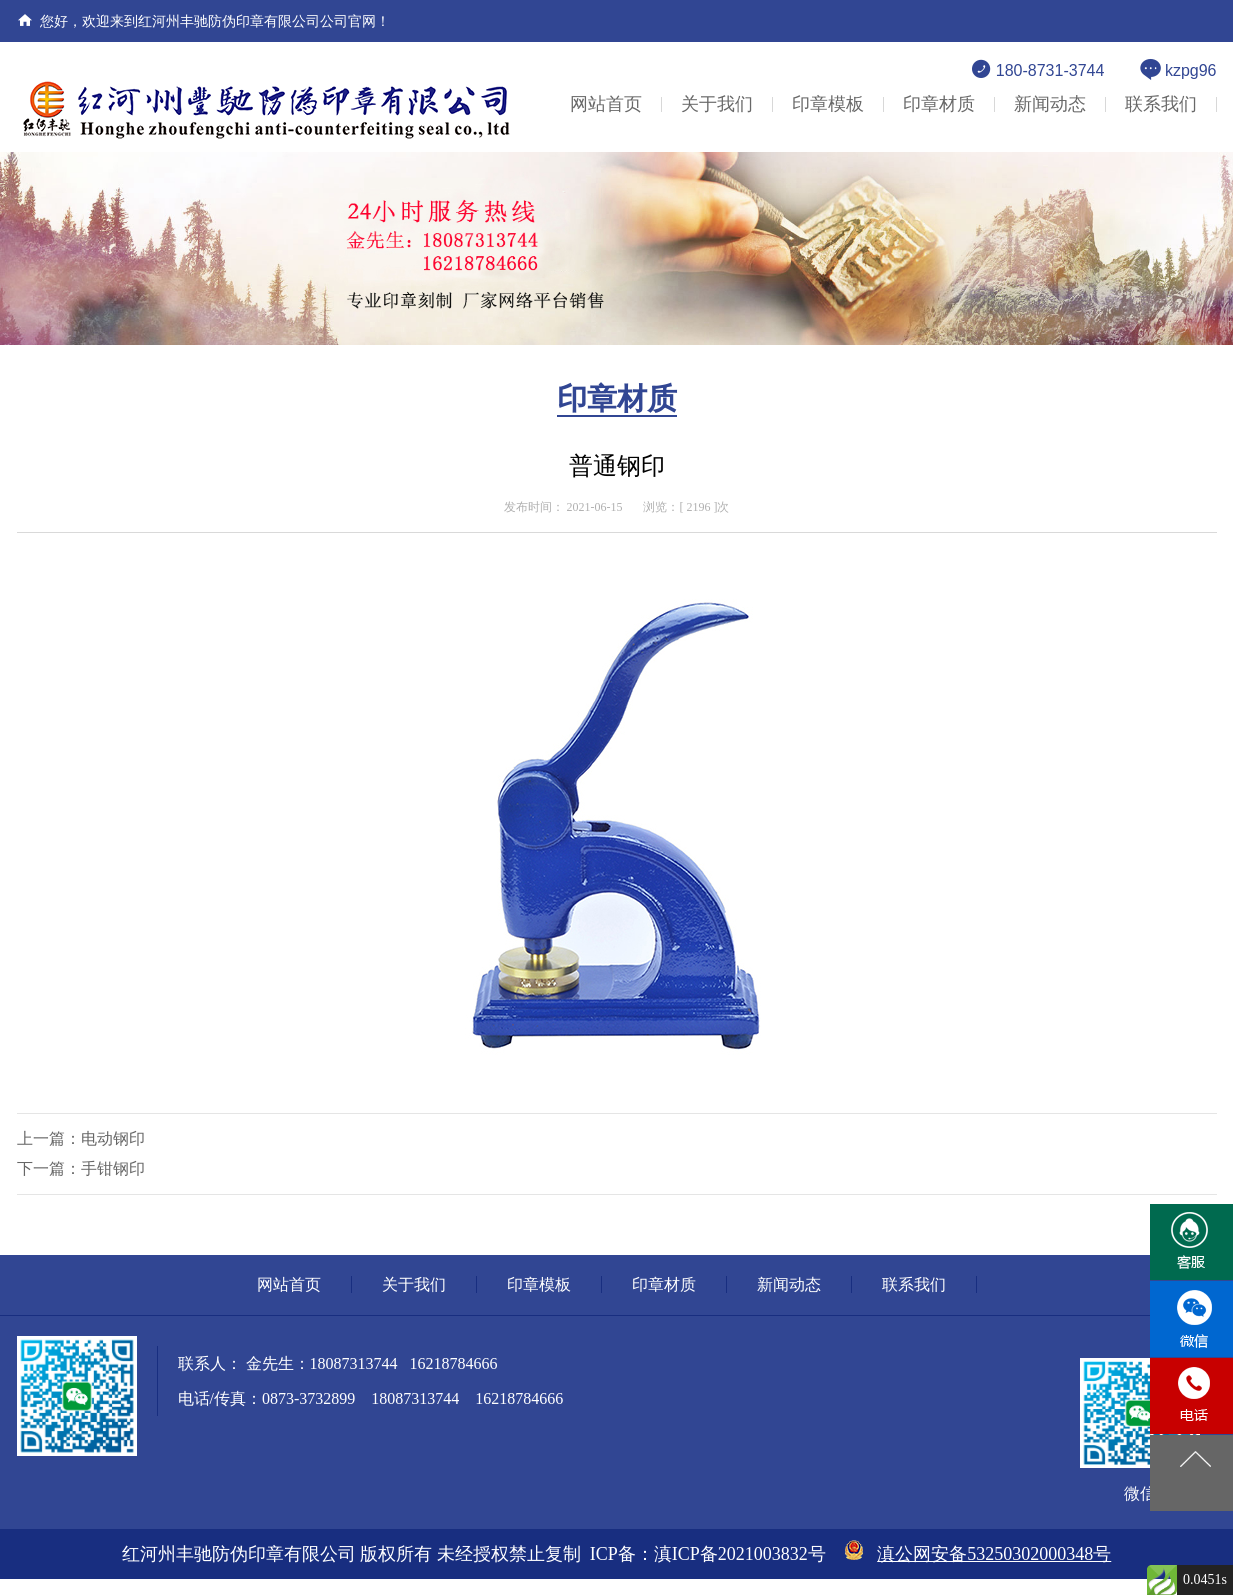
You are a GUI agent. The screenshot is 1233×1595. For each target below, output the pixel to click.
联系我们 (1161, 104)
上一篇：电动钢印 (81, 1138)
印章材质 (939, 104)
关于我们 (717, 104)
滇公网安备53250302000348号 (994, 1554)
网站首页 (606, 104)
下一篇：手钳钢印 (81, 1168)
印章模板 (828, 104)
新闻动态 (1050, 104)
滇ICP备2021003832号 (740, 1554)
